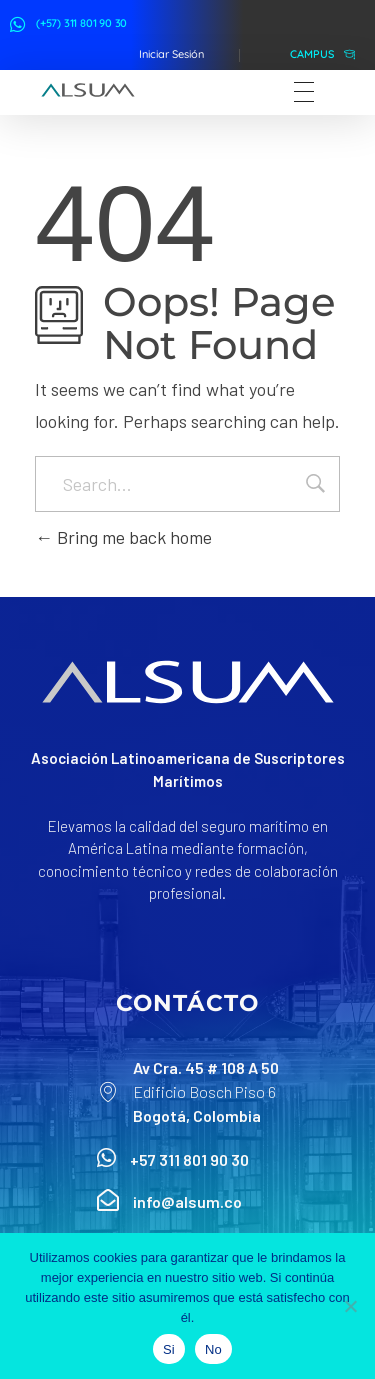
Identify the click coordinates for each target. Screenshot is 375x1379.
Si (169, 1349)
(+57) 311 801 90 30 (81, 23)
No (213, 1349)
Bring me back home (123, 537)
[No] (350, 1306)
